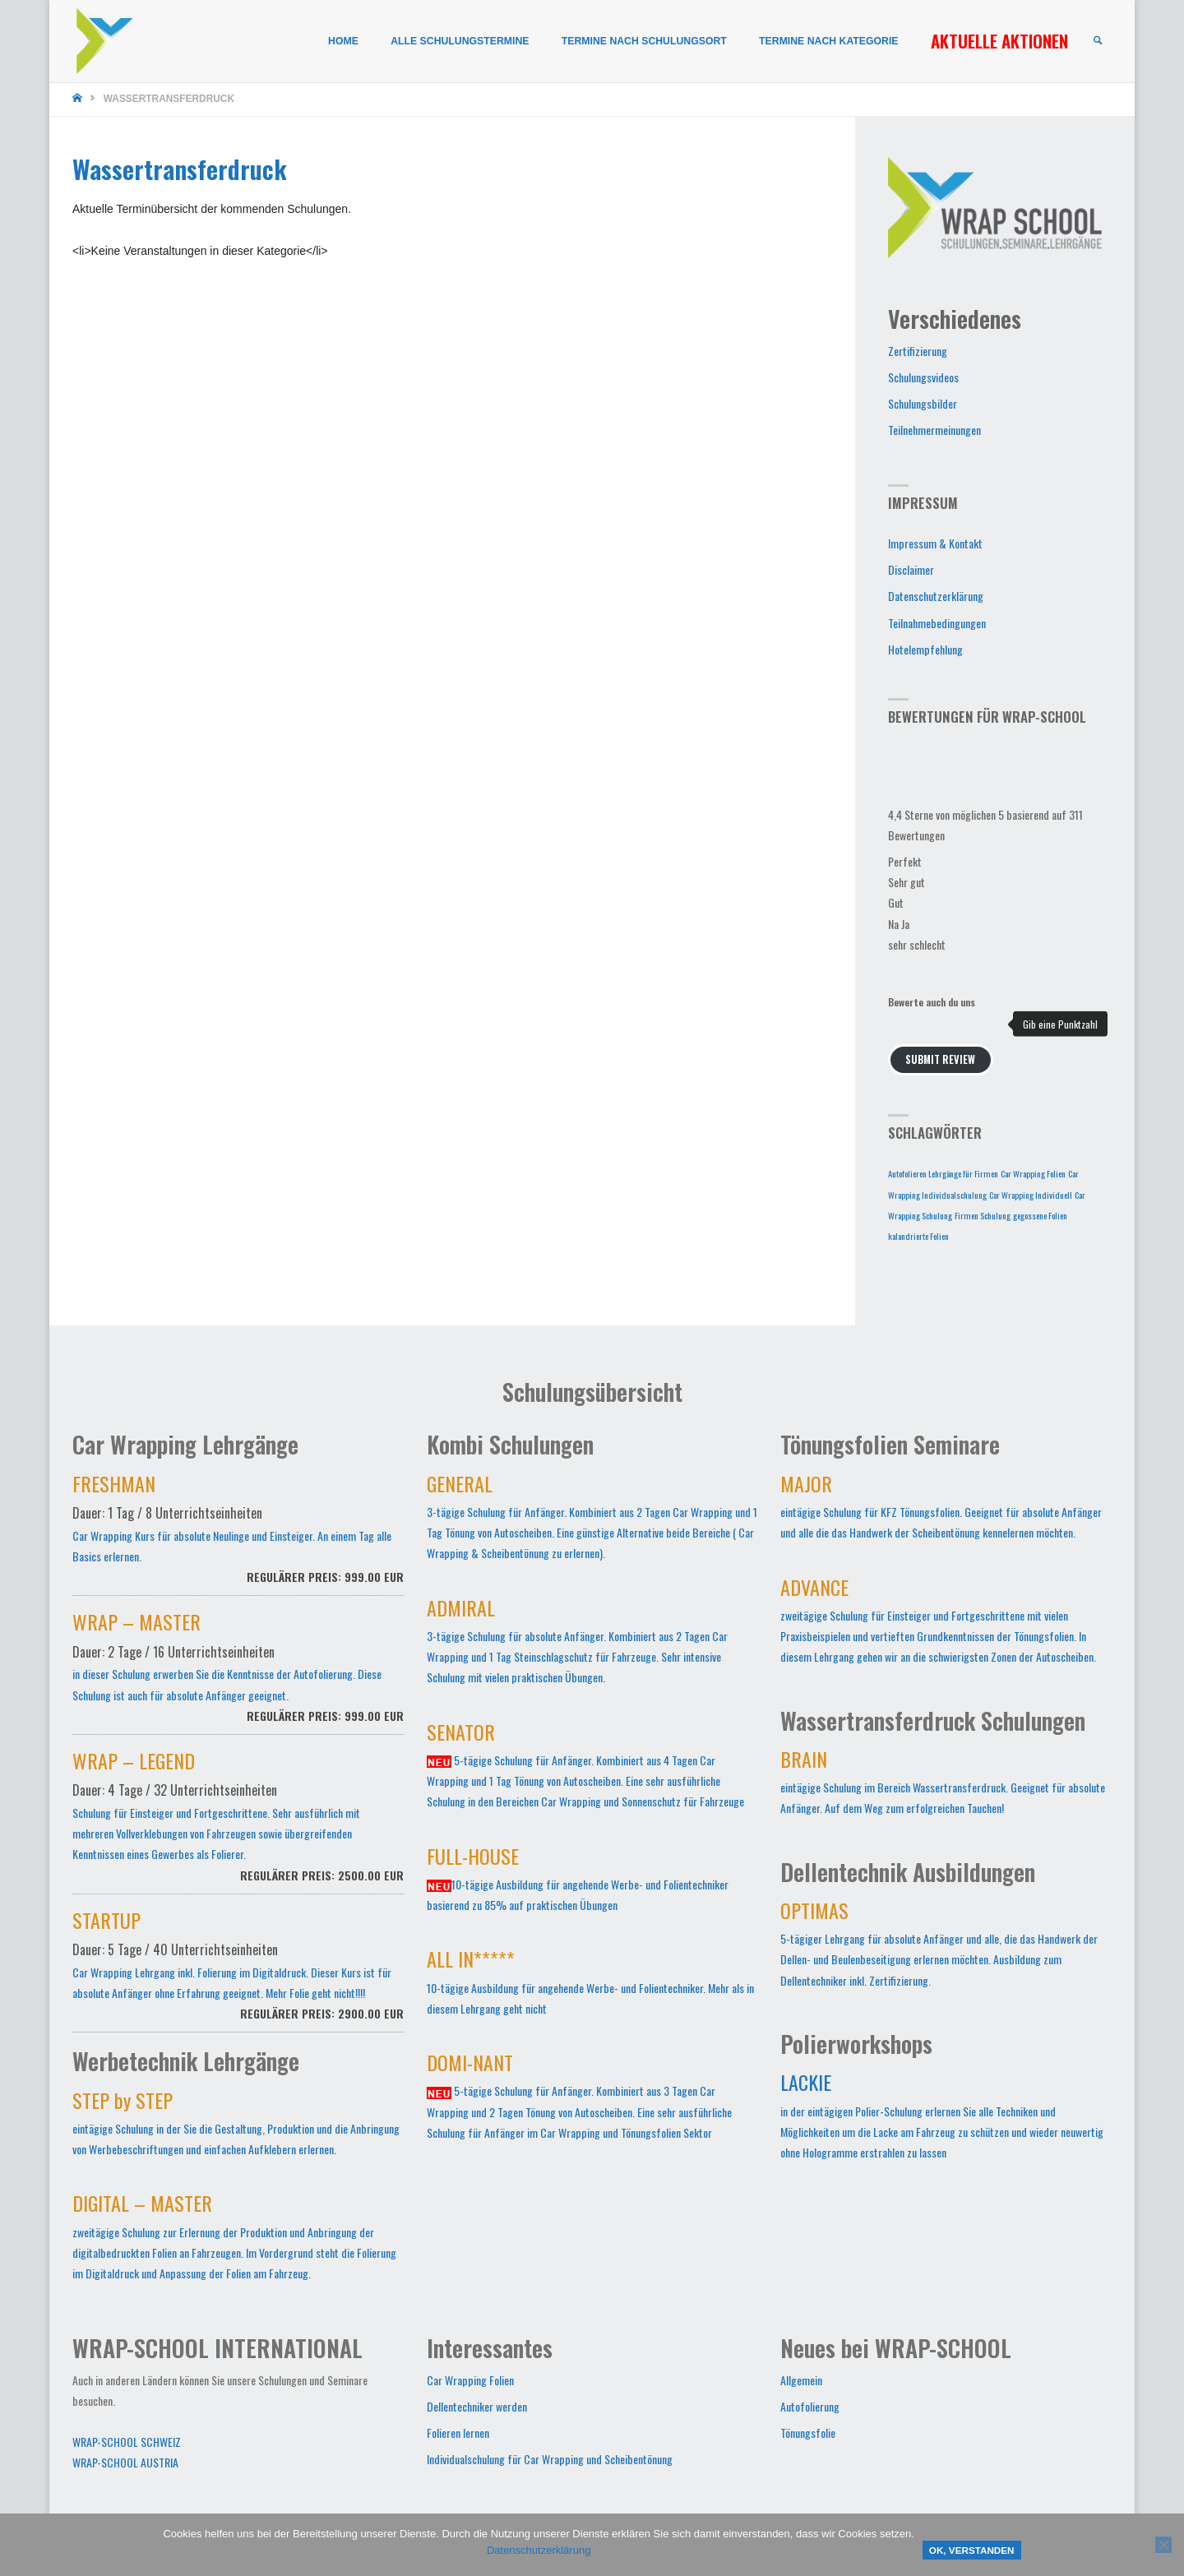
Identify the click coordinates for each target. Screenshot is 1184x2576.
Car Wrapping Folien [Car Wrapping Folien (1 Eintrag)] (1033, 1173)
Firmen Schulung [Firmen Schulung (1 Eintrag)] (983, 1215)
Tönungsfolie (807, 2432)
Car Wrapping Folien (470, 2380)
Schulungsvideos (923, 377)
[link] (1097, 41)
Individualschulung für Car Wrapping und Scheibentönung (550, 2458)
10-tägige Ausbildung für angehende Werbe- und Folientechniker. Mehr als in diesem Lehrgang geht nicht (590, 1985)
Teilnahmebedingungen (937, 622)
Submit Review (940, 1059)
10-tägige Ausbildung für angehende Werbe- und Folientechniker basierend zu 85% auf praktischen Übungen (577, 1882)
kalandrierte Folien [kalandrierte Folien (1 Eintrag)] (918, 1235)
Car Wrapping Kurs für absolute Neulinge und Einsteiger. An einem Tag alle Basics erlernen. (238, 1537)
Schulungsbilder (922, 403)
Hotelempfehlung (925, 649)
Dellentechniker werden (477, 2406)
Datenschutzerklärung (935, 595)
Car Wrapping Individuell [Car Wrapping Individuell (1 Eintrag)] (1030, 1194)
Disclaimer (911, 569)
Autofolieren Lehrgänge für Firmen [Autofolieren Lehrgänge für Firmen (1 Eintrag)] (943, 1173)
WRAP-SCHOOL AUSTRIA (125, 2462)
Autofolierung (809, 2406)
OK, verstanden (972, 2550)
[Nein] (1163, 2545)
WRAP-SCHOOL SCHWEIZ (126, 2441)
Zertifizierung (917, 350)
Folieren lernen (458, 2432)
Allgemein (801, 2380)
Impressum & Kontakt (935, 543)
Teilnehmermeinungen (934, 429)
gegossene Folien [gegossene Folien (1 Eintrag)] (1040, 1215)
